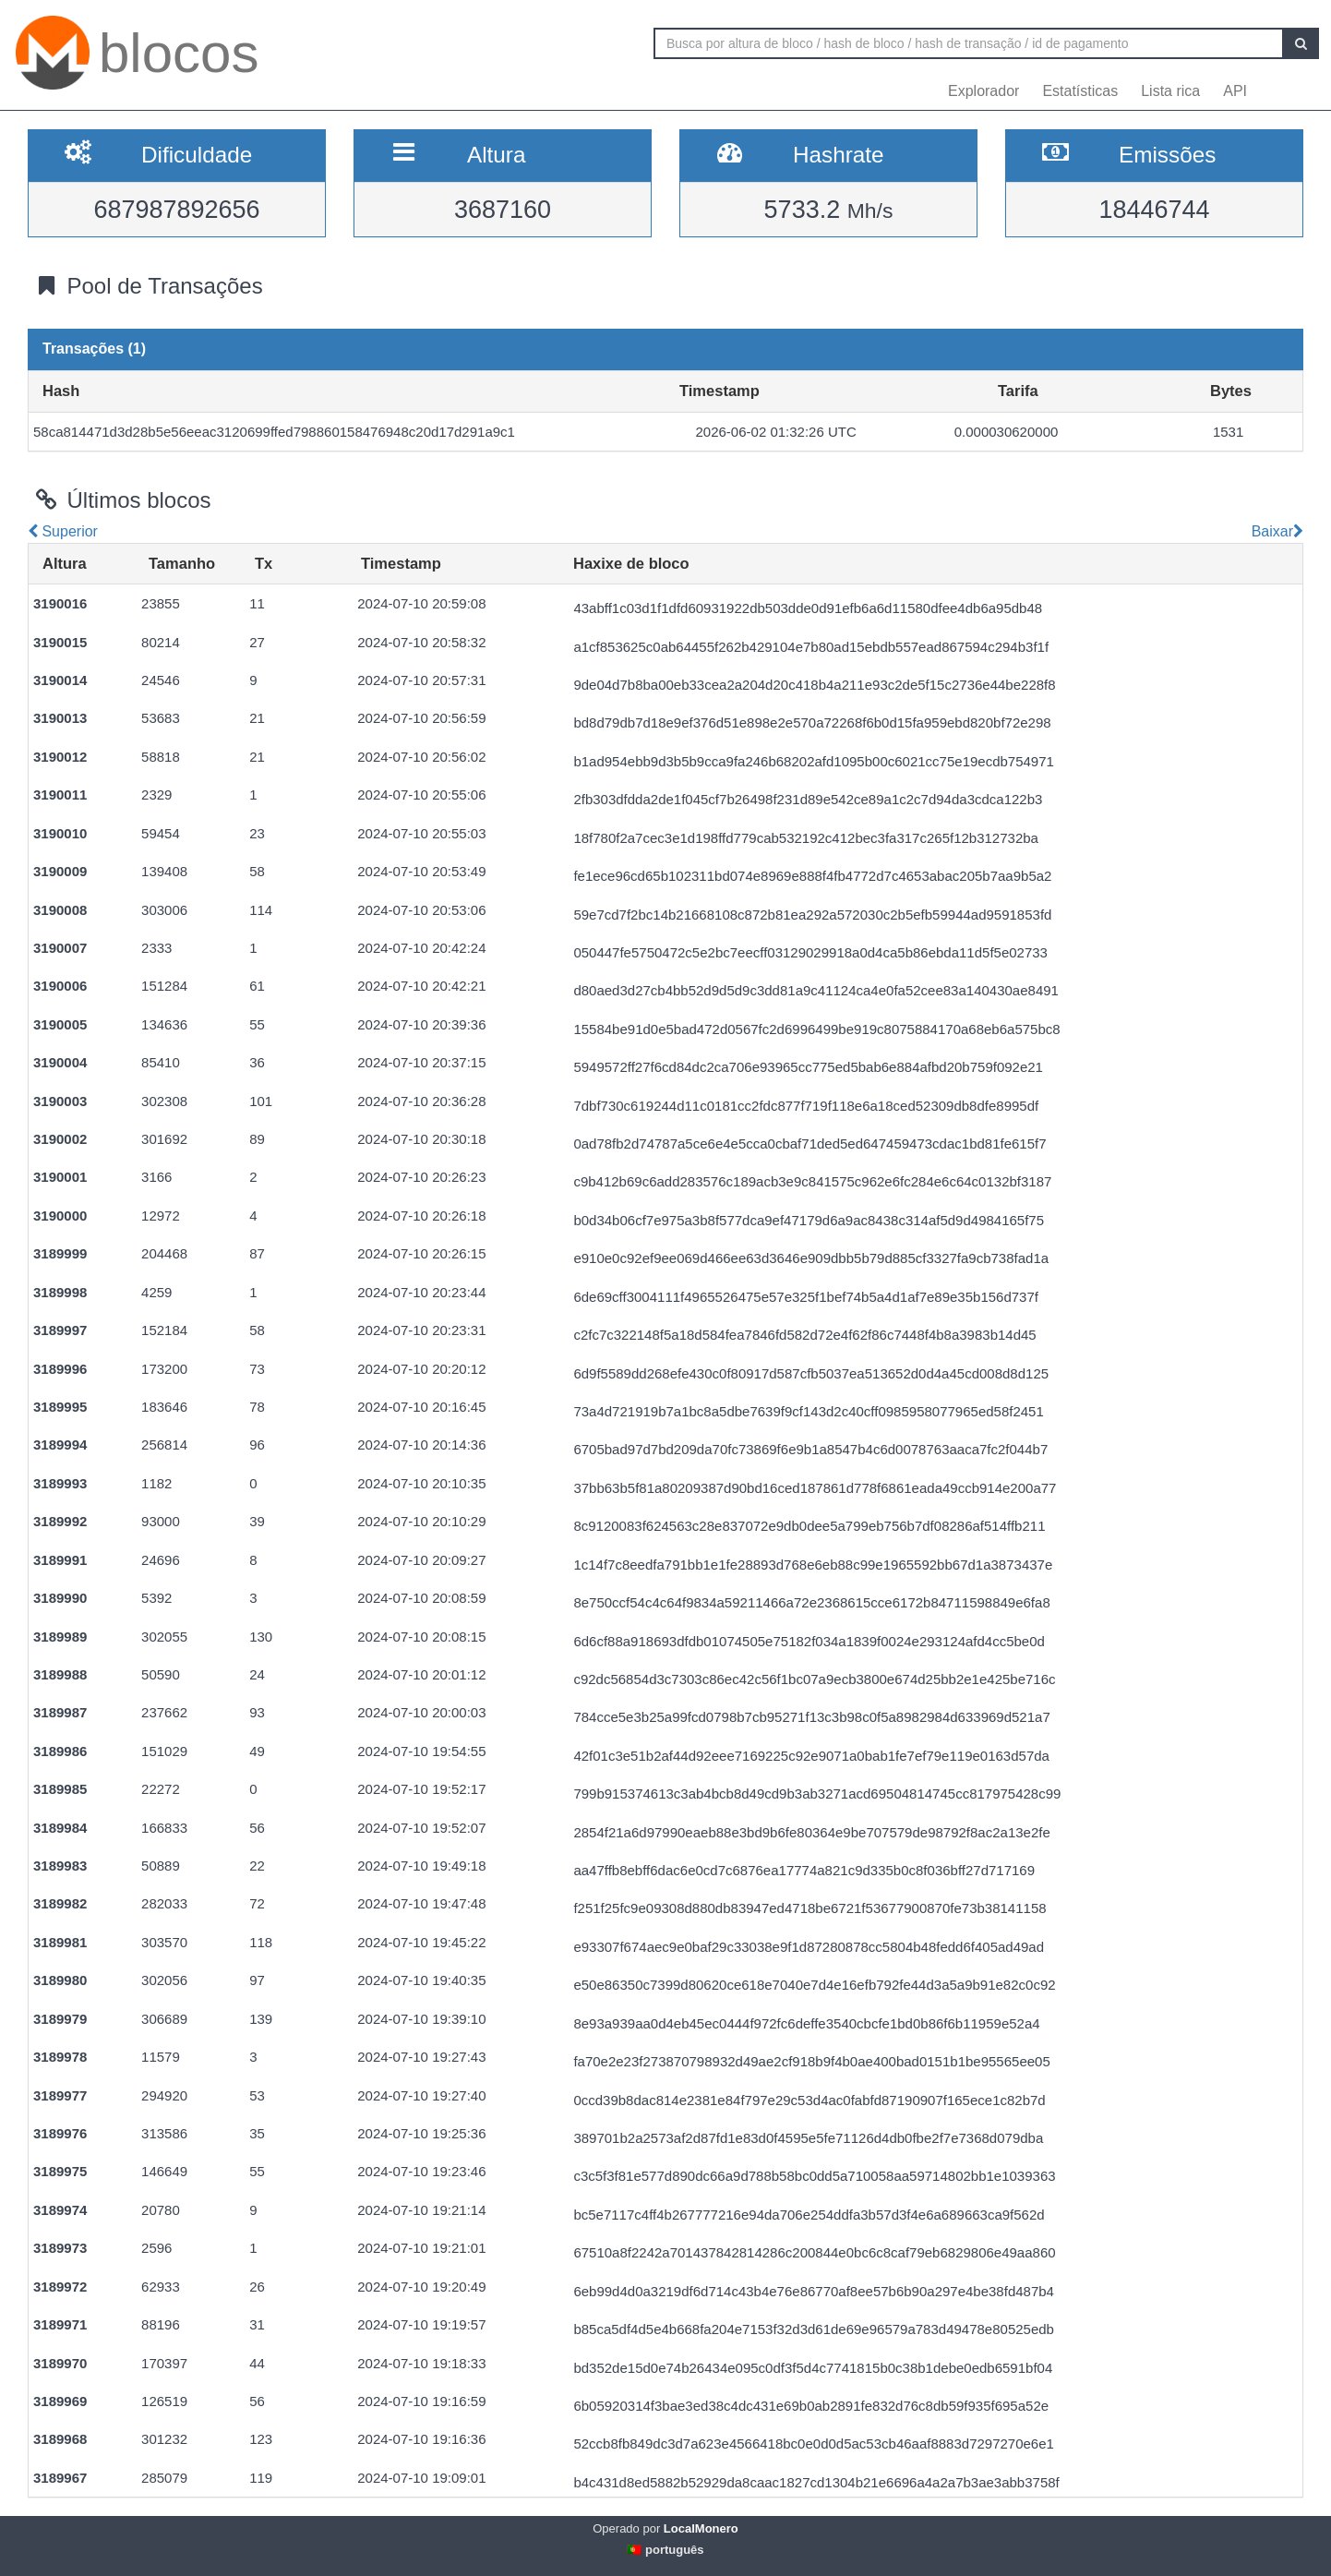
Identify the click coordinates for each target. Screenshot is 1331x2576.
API (1235, 91)
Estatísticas (1080, 91)
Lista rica (1170, 91)
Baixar (1275, 531)
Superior (63, 531)
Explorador (983, 91)
